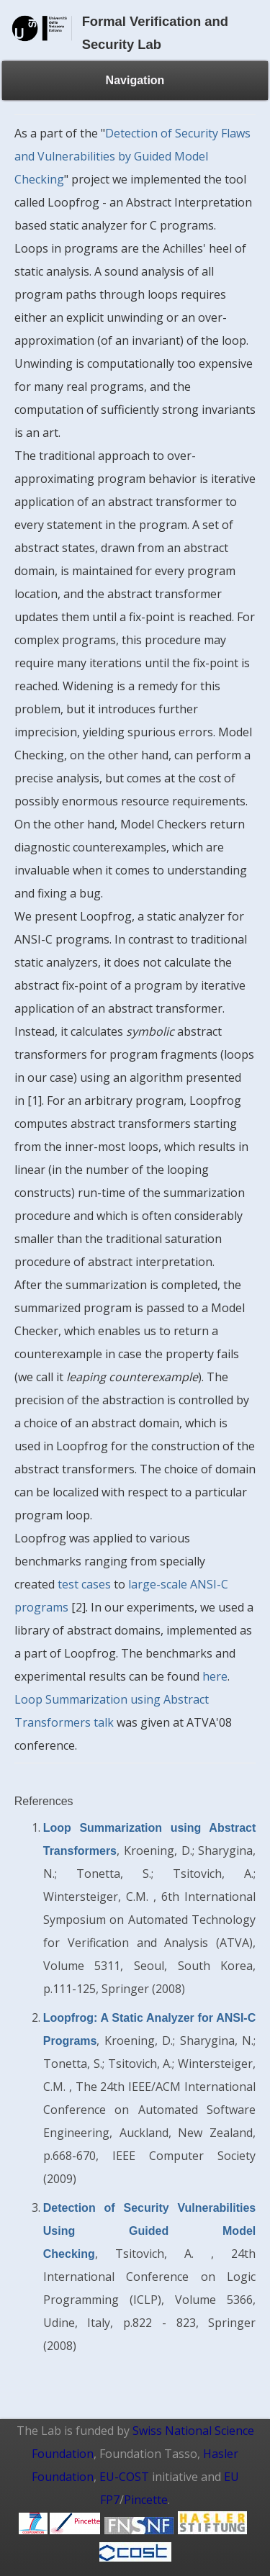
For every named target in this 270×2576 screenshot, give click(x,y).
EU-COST (124, 2477)
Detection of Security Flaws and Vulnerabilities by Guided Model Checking (132, 156)
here (215, 1676)
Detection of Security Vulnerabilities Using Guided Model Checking (149, 2231)
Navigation (135, 80)
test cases (84, 1584)
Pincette (146, 2500)
